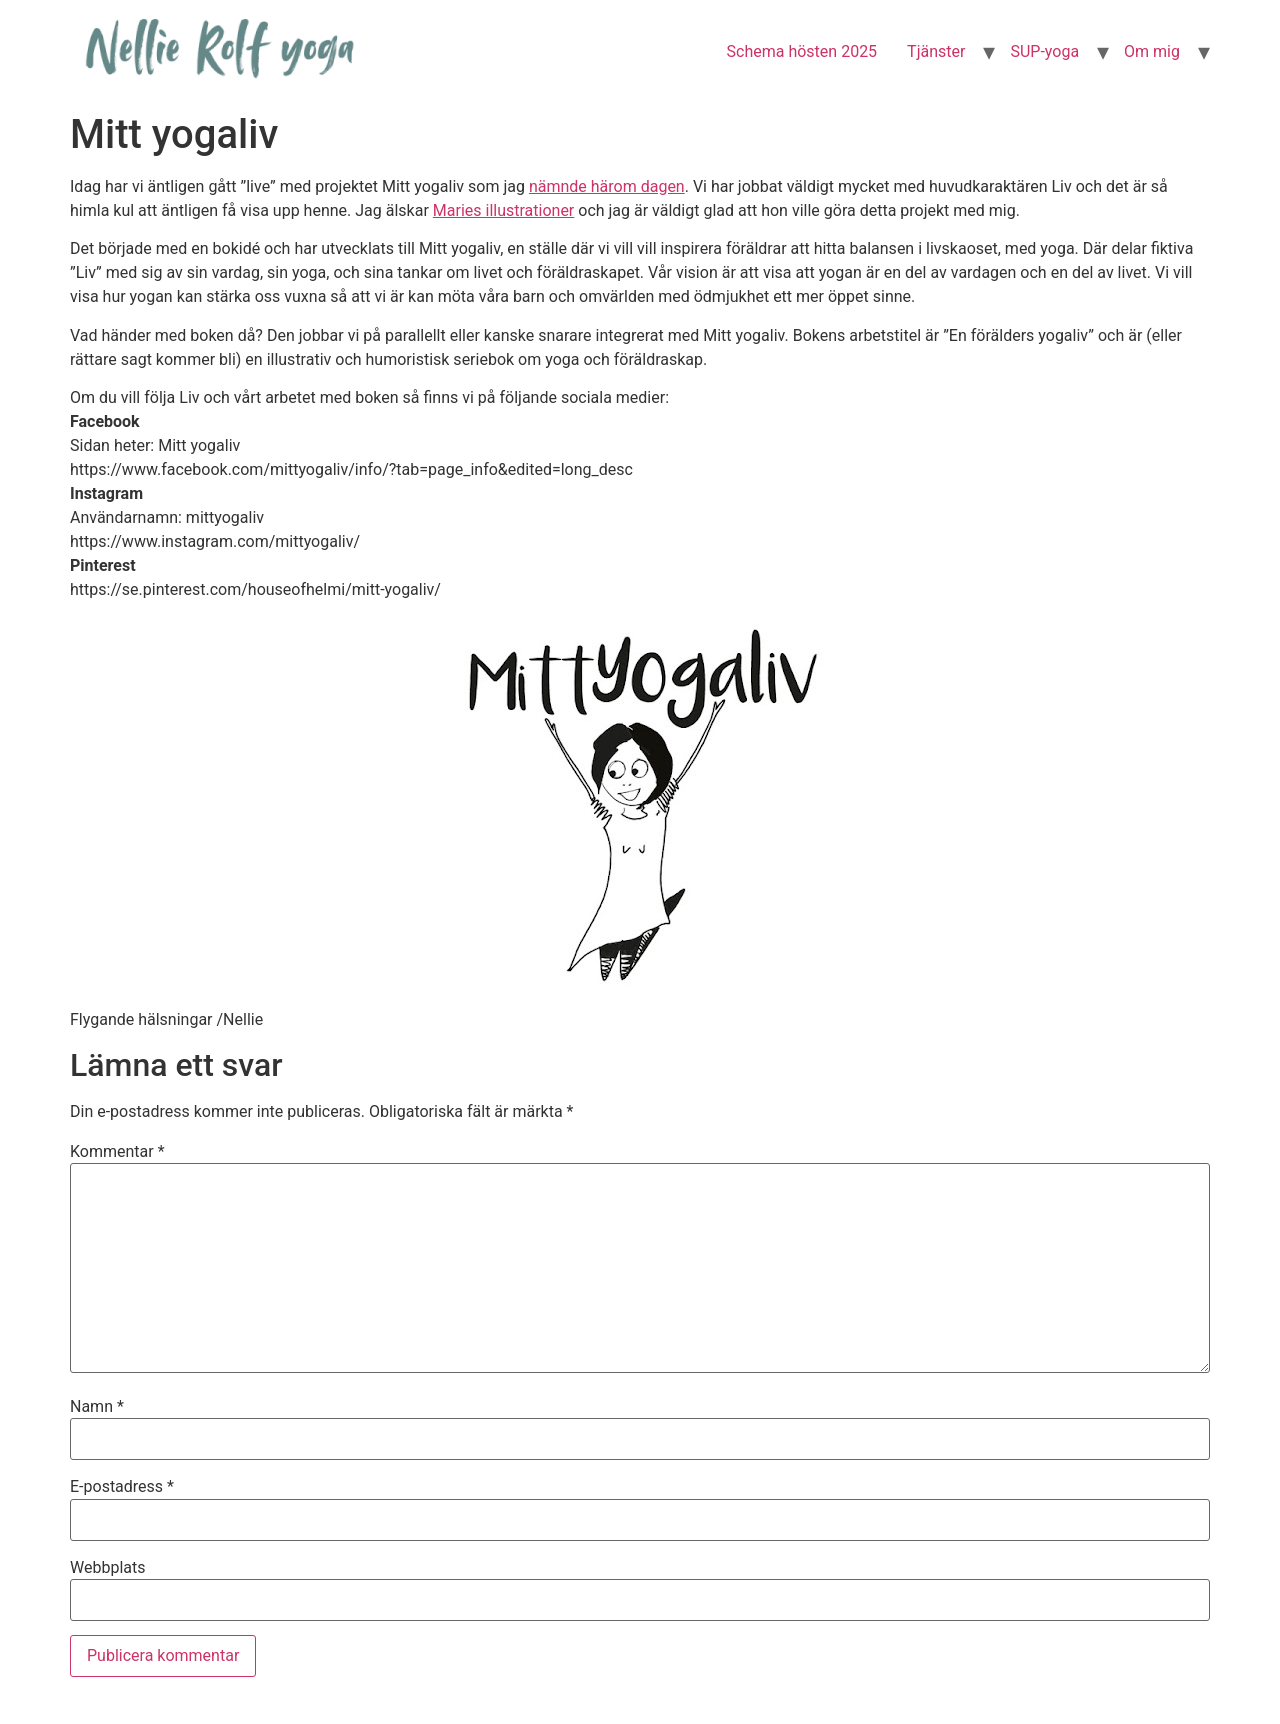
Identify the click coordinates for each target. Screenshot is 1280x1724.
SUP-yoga (1044, 51)
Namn (97, 1407)
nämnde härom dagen (607, 186)
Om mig (1152, 51)
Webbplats (107, 1568)
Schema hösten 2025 (802, 51)
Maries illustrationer (503, 210)
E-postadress (122, 1487)
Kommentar (117, 1152)
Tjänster (936, 51)
